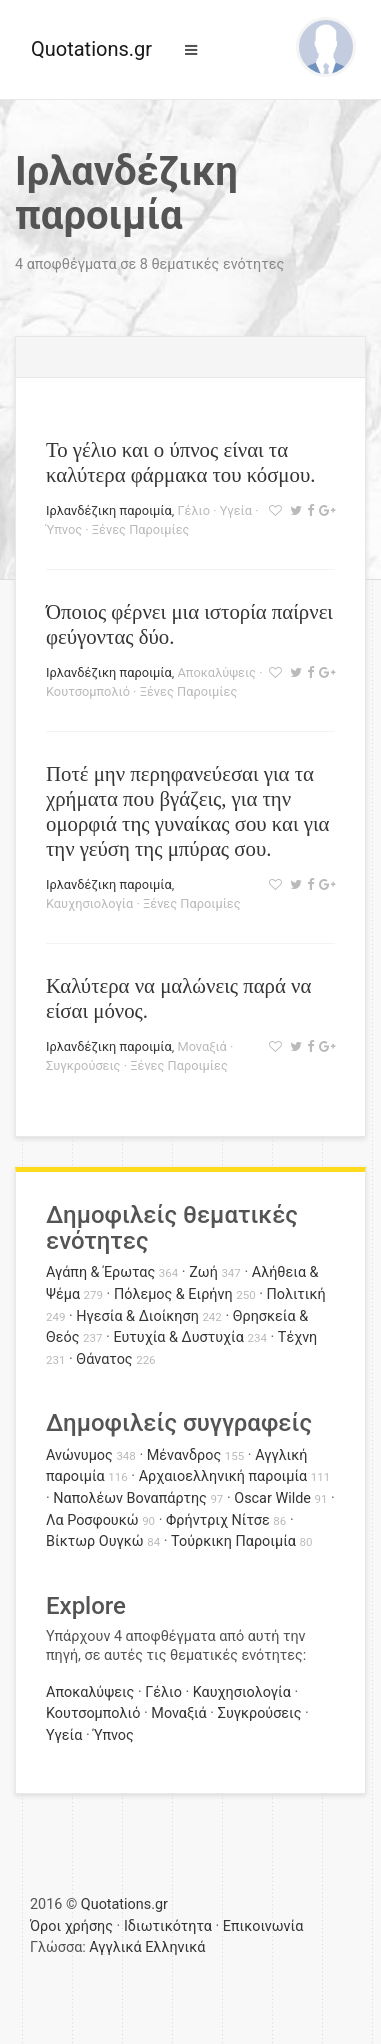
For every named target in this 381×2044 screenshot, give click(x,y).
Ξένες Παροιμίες (141, 529)
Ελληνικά (175, 1947)
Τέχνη (297, 1337)
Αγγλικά (115, 1947)
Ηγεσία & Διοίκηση (137, 1316)
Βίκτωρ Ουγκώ (95, 1541)
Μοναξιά (201, 1046)
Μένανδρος (184, 1455)
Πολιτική (296, 1294)
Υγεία (236, 510)
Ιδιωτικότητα (168, 1926)
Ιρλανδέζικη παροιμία (109, 510)
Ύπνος (64, 529)
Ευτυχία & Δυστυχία (178, 1337)
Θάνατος (104, 1359)
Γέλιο (193, 510)
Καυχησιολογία (89, 903)
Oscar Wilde (272, 1498)
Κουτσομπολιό (88, 691)
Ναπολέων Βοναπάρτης (129, 1498)
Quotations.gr (91, 49)
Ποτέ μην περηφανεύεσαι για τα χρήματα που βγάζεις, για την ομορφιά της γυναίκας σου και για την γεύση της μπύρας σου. (187, 811)
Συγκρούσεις (83, 1065)
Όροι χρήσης (71, 1926)
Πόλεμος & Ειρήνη (173, 1294)
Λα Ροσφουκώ (92, 1520)
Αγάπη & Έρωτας (100, 1272)
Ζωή (203, 1272)
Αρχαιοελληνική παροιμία (223, 1476)
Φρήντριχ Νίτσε (218, 1520)
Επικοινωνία (263, 1926)
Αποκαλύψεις (216, 672)
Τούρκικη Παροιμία (233, 1541)
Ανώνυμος (79, 1455)
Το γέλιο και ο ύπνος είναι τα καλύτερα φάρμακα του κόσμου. (180, 462)
